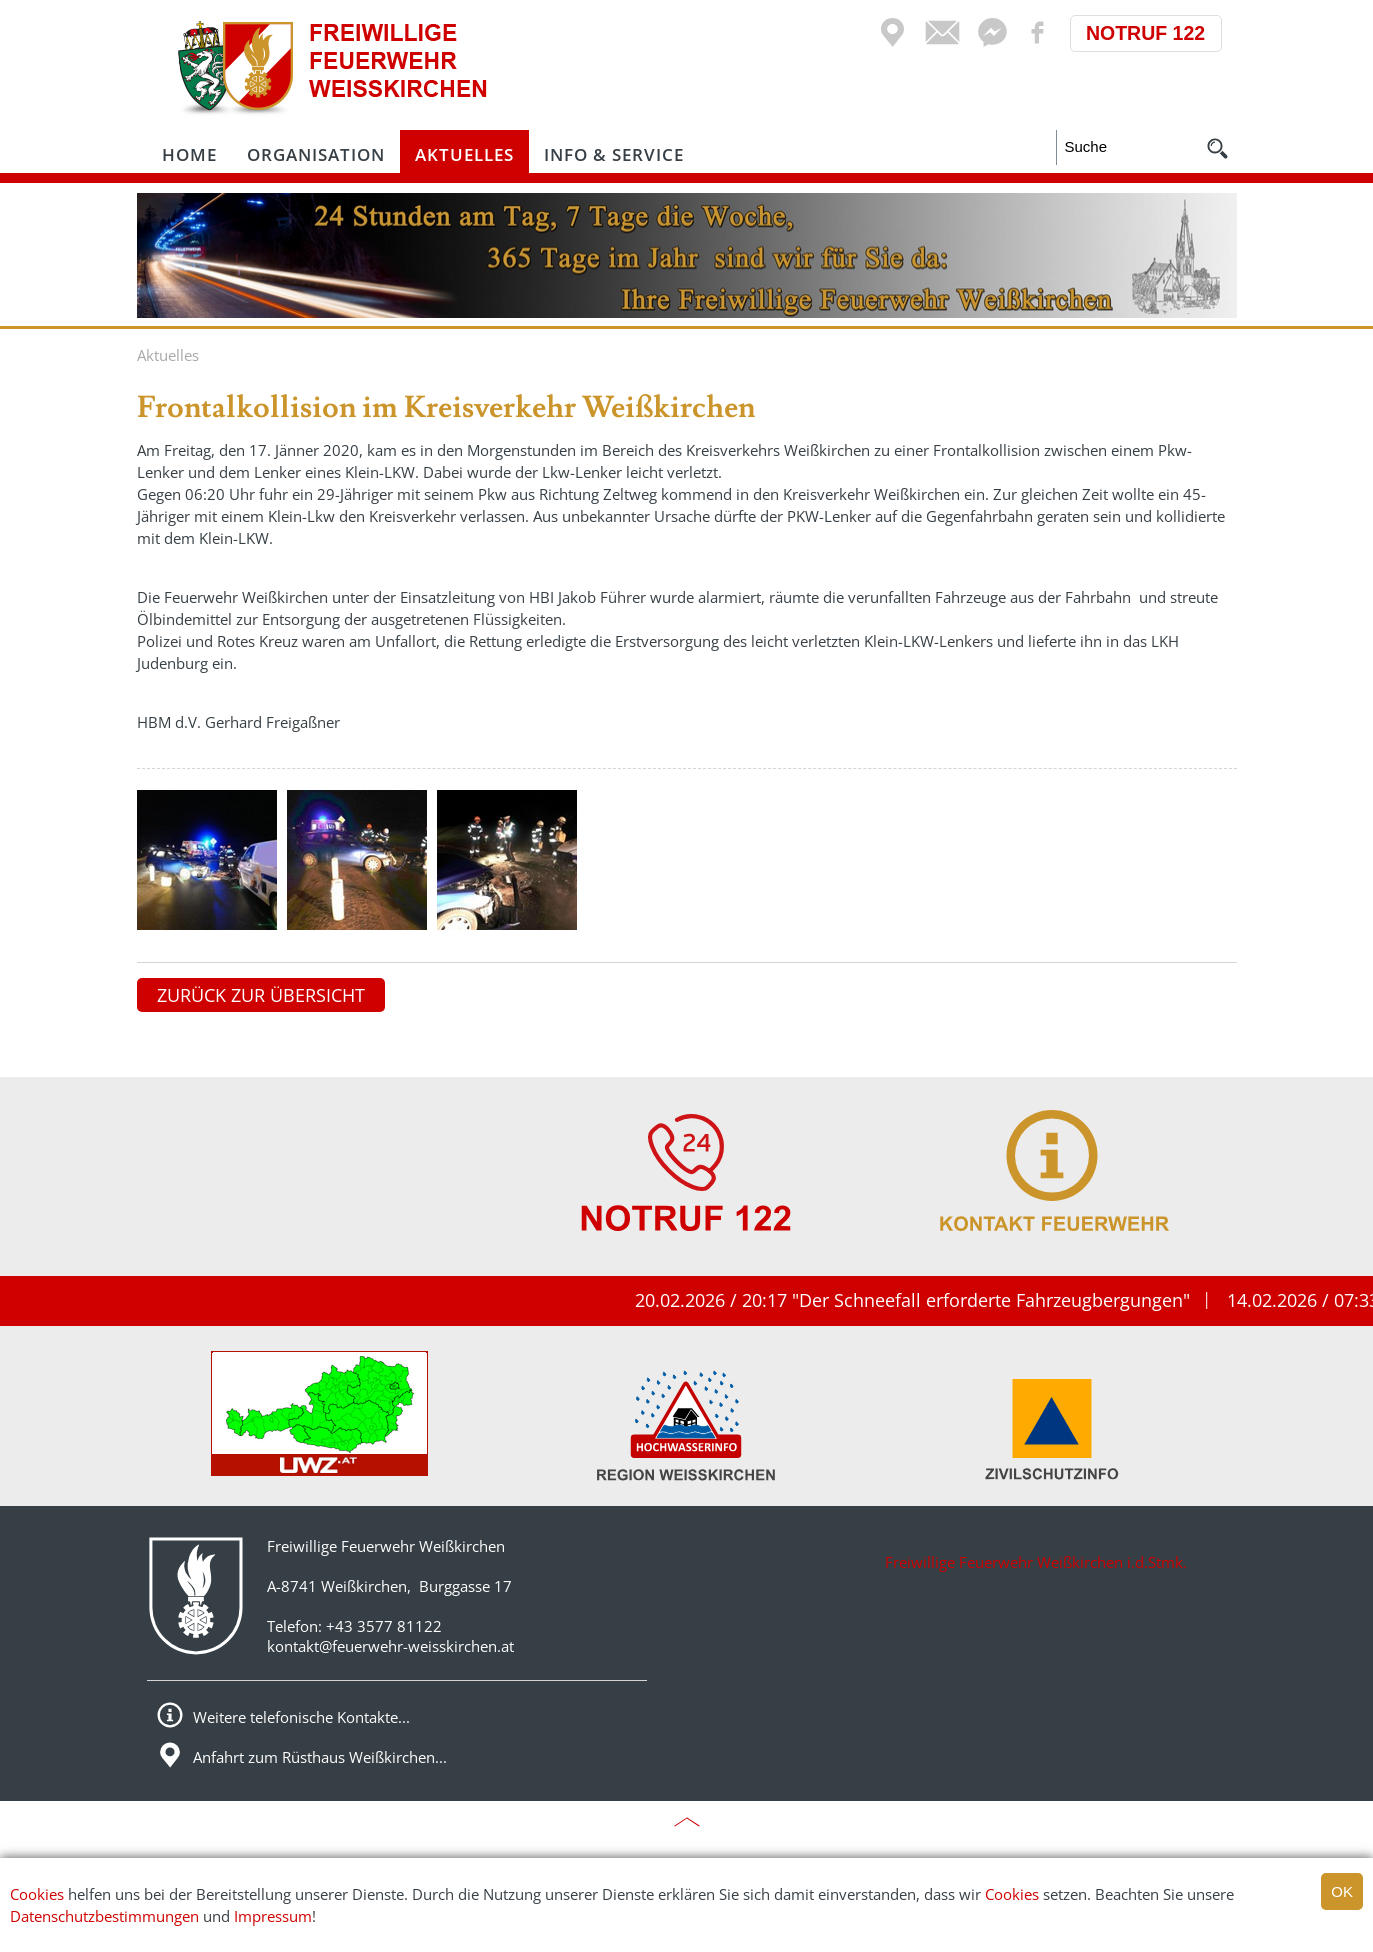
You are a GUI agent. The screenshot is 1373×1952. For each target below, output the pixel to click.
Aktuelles (464, 154)
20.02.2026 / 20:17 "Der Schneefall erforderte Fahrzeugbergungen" (928, 1300)
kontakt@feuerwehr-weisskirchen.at (390, 1646)
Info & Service (614, 154)
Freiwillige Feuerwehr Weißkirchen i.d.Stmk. (1036, 1562)
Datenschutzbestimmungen (104, 1916)
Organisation (316, 154)
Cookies (37, 1894)
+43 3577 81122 (384, 1626)
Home (189, 154)
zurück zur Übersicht (261, 995)
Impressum (273, 1916)
